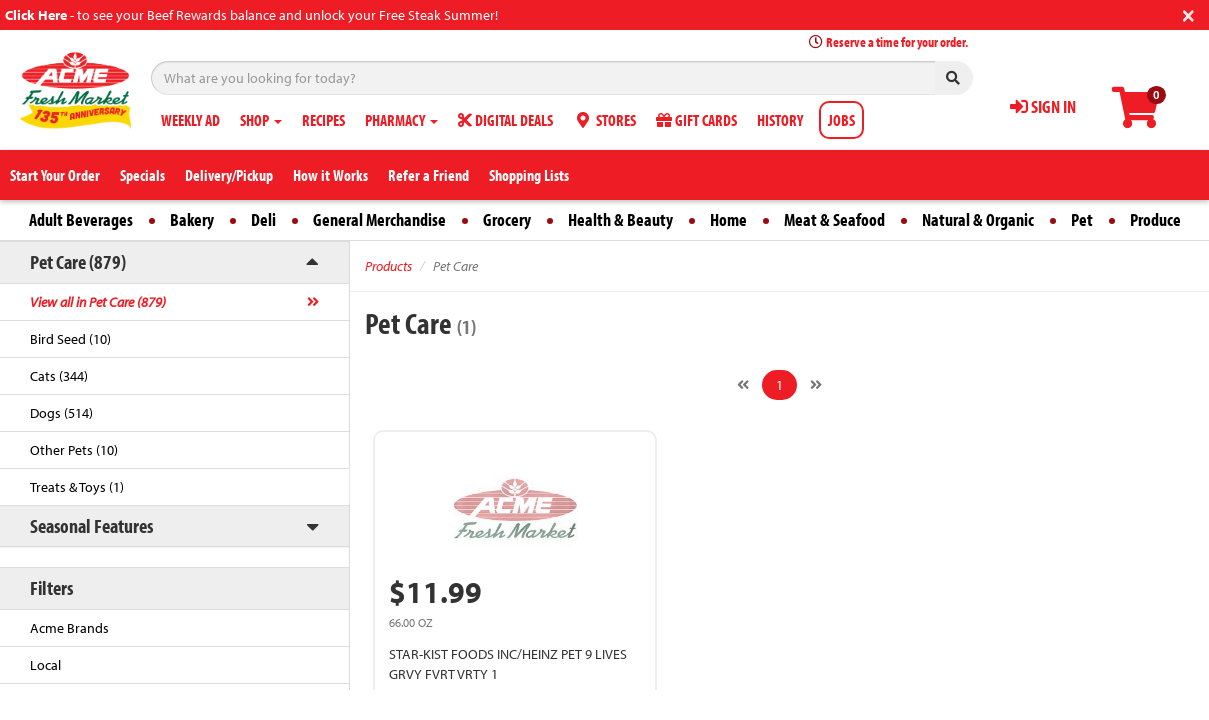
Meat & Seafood (834, 219)
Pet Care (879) (78, 261)
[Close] (1188, 13)
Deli (263, 219)
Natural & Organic (978, 219)
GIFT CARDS (696, 120)
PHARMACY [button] (401, 120)
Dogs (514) (61, 413)
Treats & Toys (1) (77, 487)
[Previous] (743, 385)
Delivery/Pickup (229, 175)
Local (45, 665)
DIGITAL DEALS (505, 120)
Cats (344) (59, 376)
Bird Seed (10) (70, 339)
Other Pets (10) (74, 450)
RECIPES (323, 120)
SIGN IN (1043, 106)
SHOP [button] (261, 120)
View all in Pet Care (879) (98, 302)
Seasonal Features (91, 525)
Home (728, 219)
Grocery (507, 219)
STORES (604, 120)
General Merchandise (379, 219)
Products (388, 266)
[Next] (816, 385)
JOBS (841, 120)
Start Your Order (55, 175)
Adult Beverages (81, 219)
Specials (142, 175)
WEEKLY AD (190, 120)
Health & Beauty (620, 219)
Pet (1082, 219)
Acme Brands (69, 628)
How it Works (330, 175)
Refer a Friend (428, 175)
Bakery (192, 219)
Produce (1155, 219)
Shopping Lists (529, 175)
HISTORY (780, 120)
